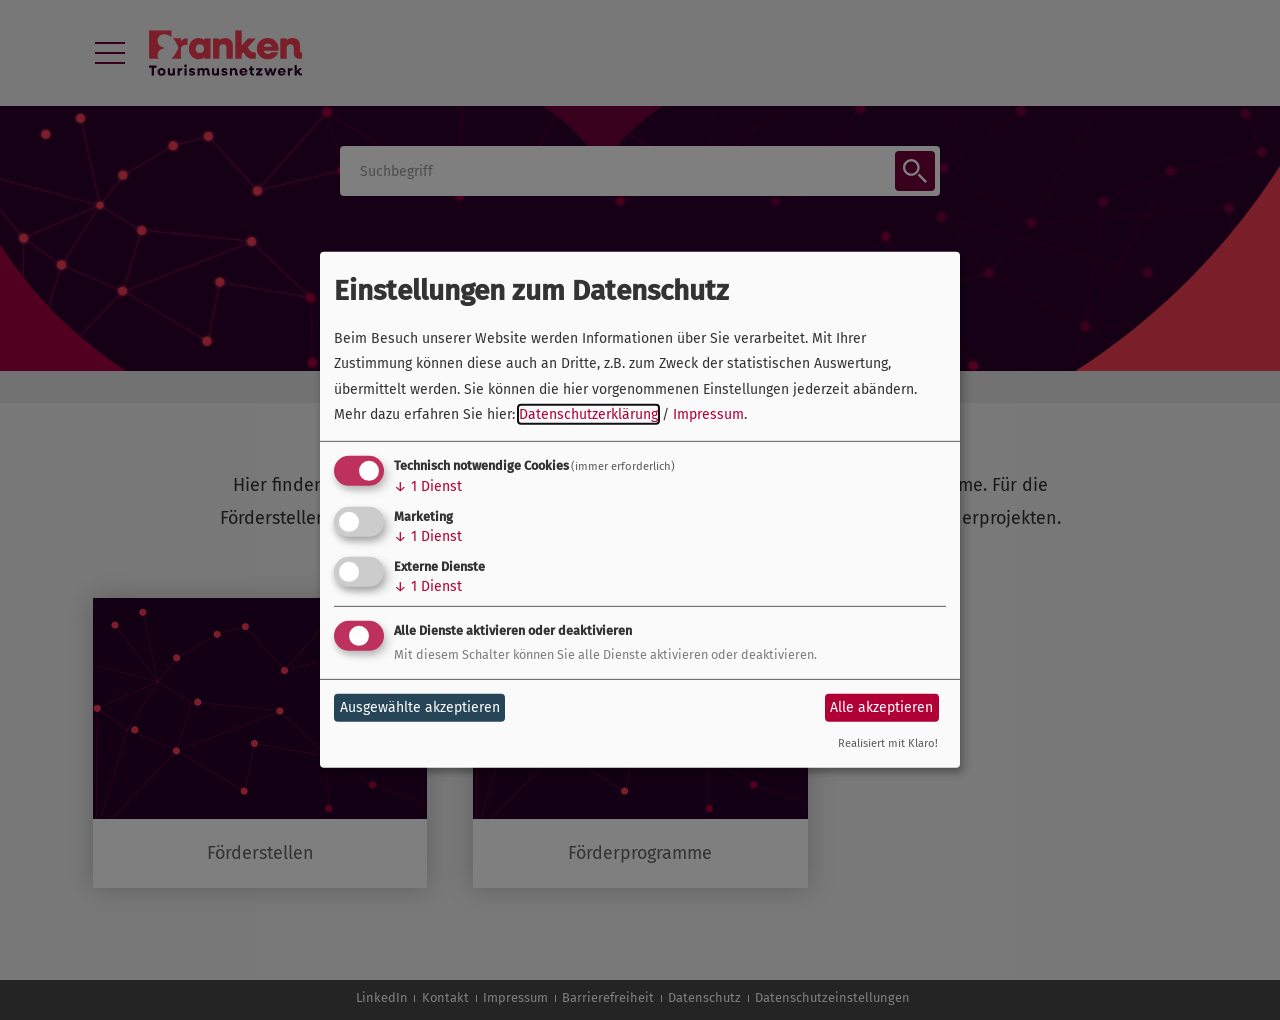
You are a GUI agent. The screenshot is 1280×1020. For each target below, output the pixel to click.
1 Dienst (428, 486)
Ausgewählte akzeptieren (420, 707)
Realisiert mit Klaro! (888, 743)
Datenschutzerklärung (588, 414)
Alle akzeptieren (881, 707)
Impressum (708, 414)
